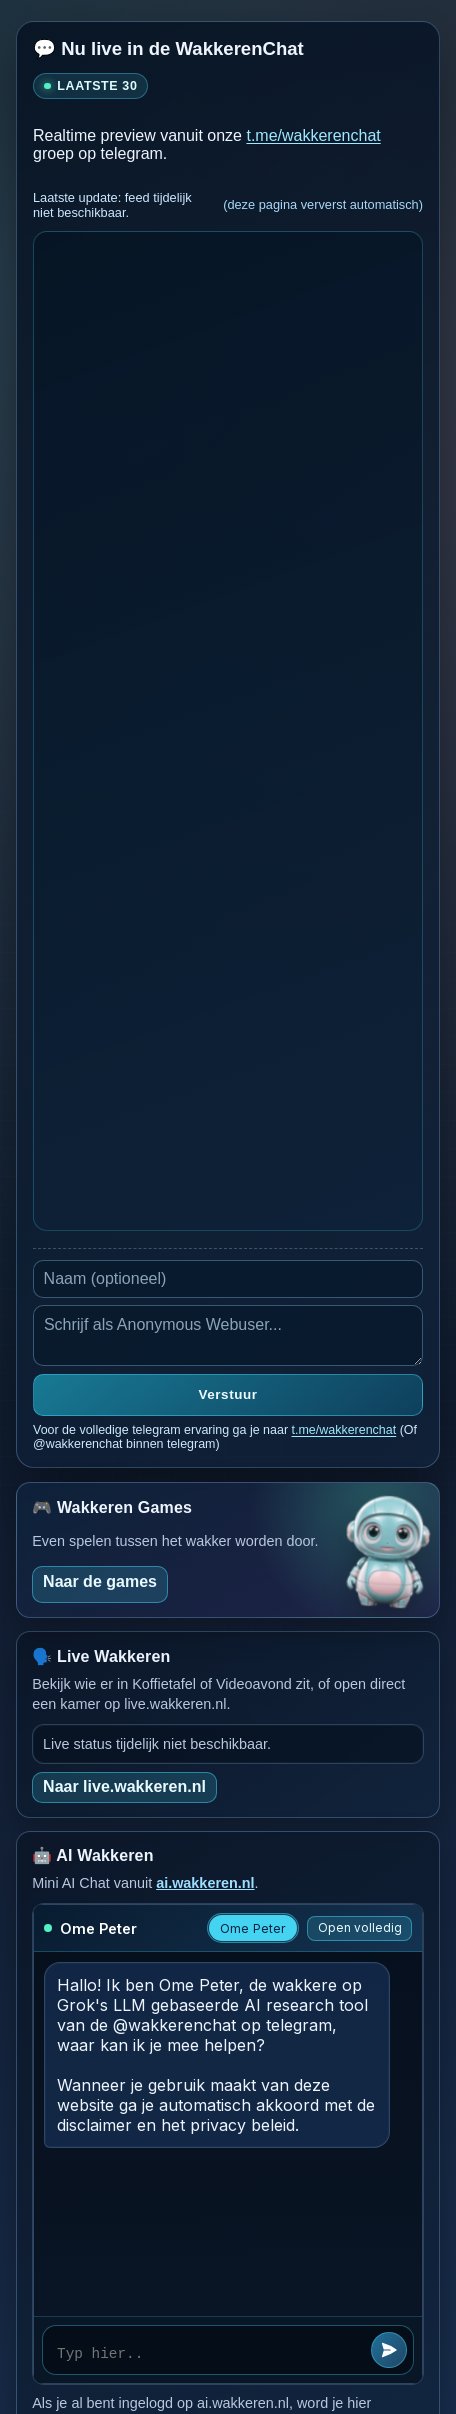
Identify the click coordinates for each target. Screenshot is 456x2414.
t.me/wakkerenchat (313, 135)
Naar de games (100, 1581)
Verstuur (228, 1394)
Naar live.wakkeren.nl (124, 1786)
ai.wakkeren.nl (205, 1883)
